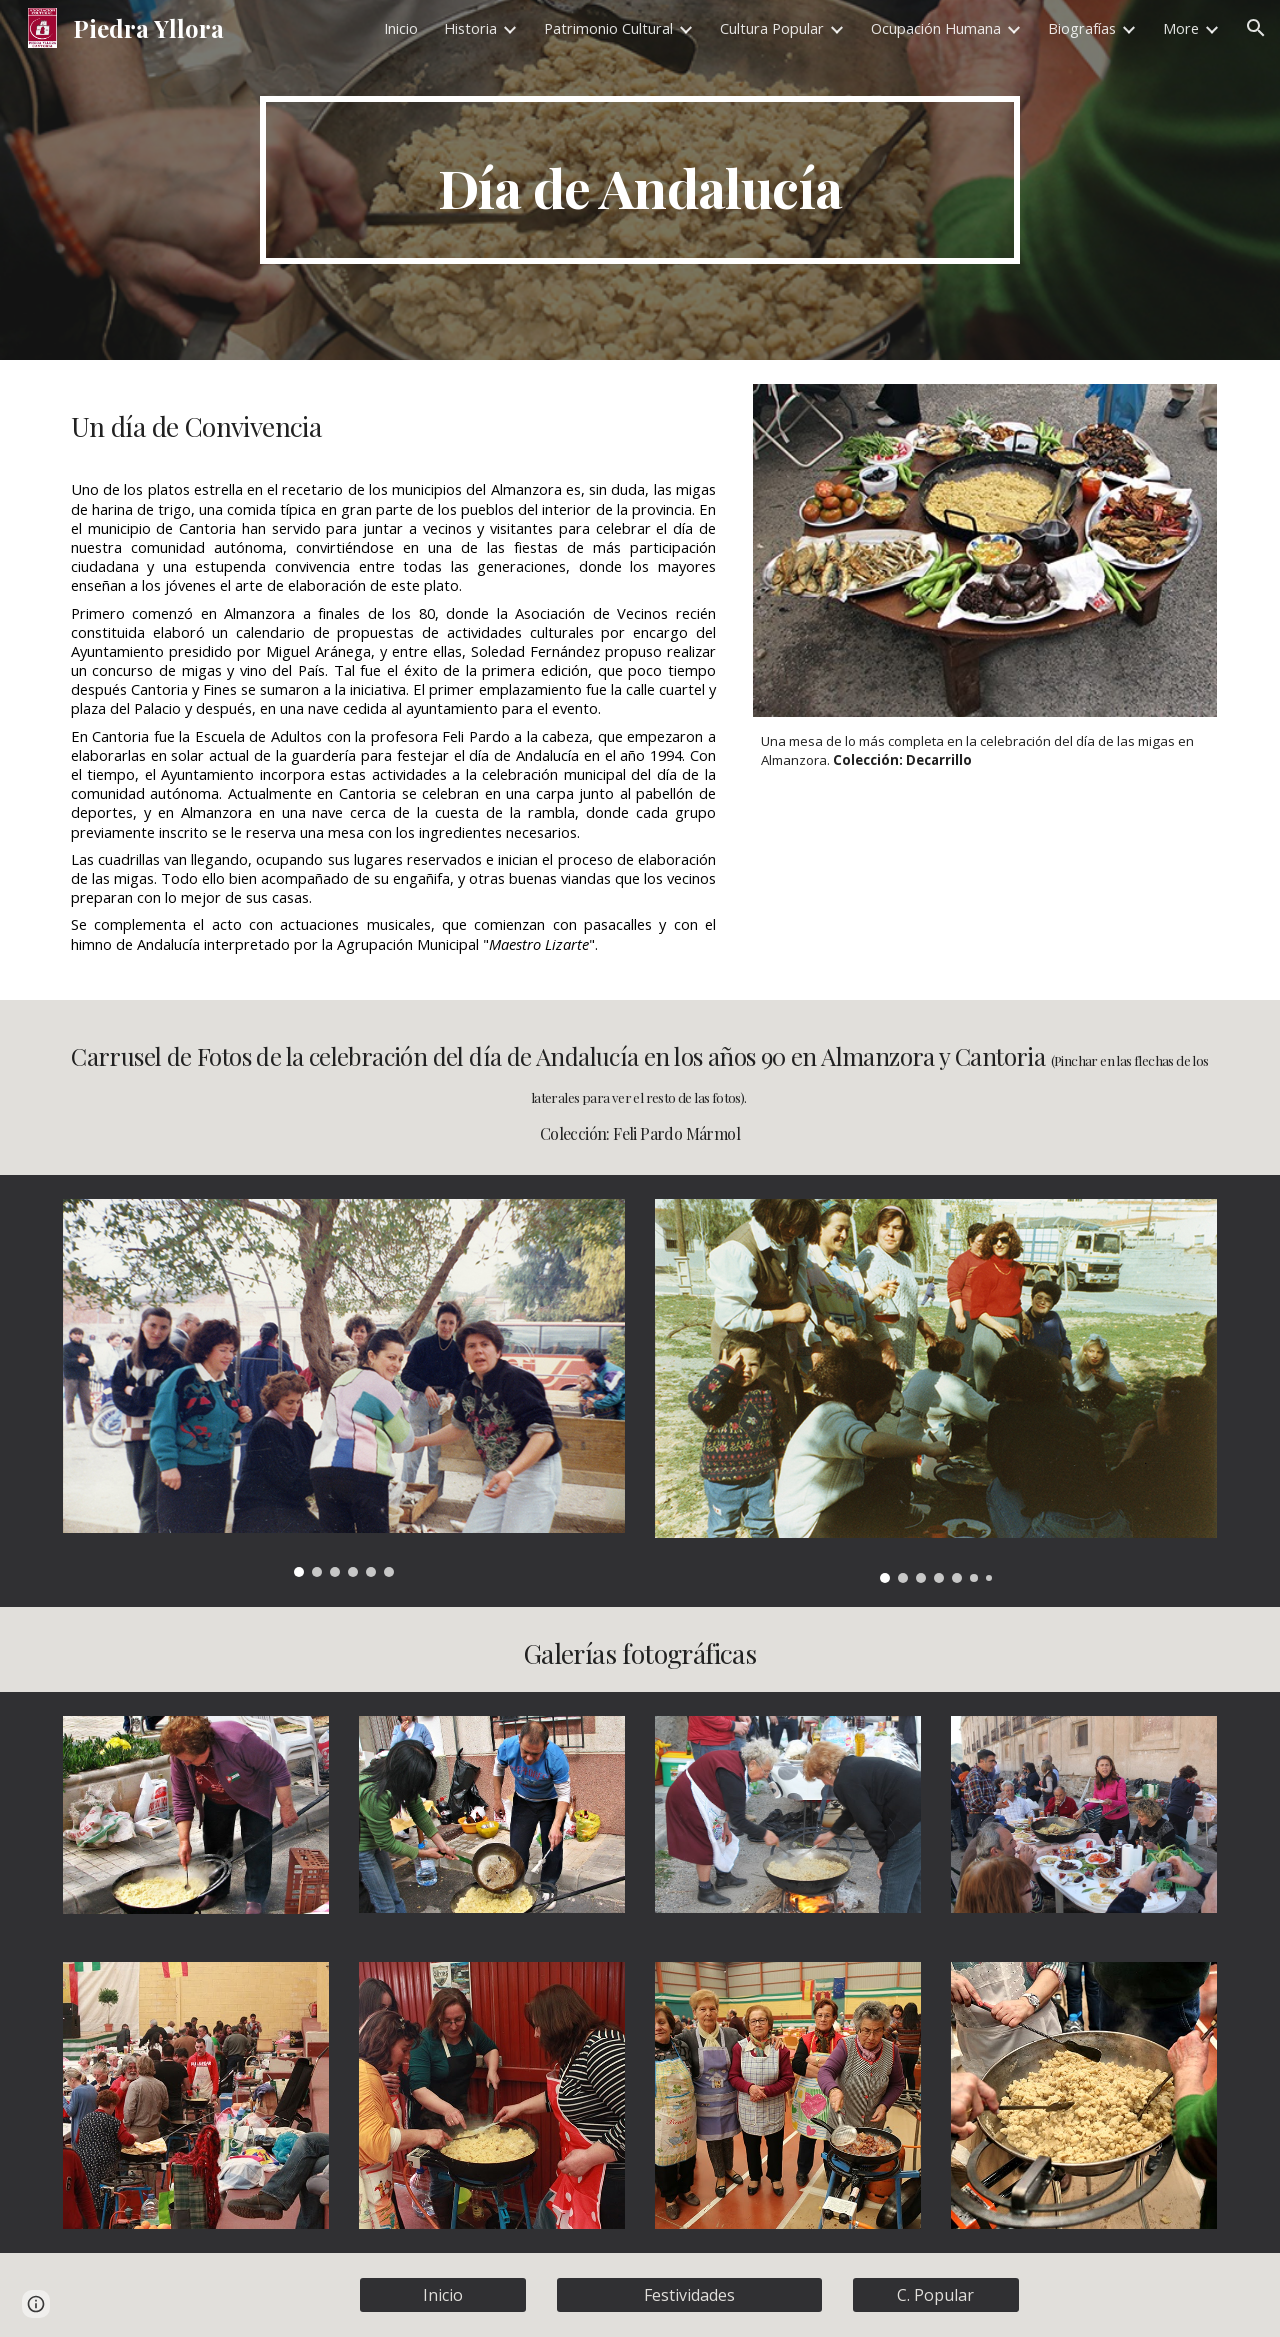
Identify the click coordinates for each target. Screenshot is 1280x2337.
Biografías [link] (1082, 28)
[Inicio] (443, 2295)
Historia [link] (470, 28)
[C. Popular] (936, 2295)
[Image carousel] (344, 1388)
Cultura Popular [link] (772, 28)
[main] (640, 180)
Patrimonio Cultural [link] (608, 28)
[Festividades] (689, 2295)
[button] (1256, 28)
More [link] (1181, 28)
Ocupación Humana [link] (936, 28)
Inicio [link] (401, 28)
